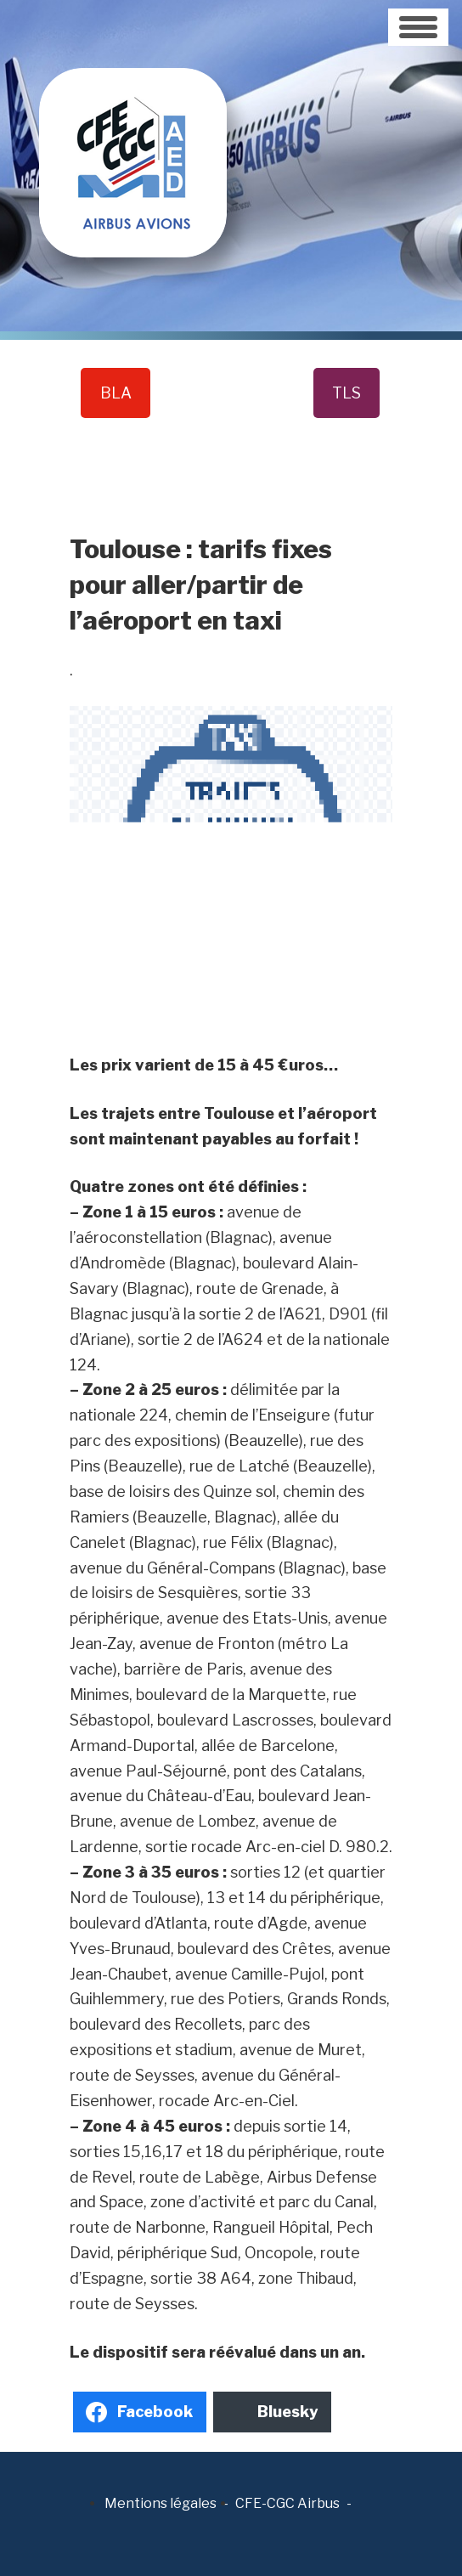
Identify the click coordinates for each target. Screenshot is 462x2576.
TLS (346, 393)
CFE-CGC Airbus (287, 2503)
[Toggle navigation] (418, 27)
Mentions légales (160, 2503)
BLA (116, 393)
